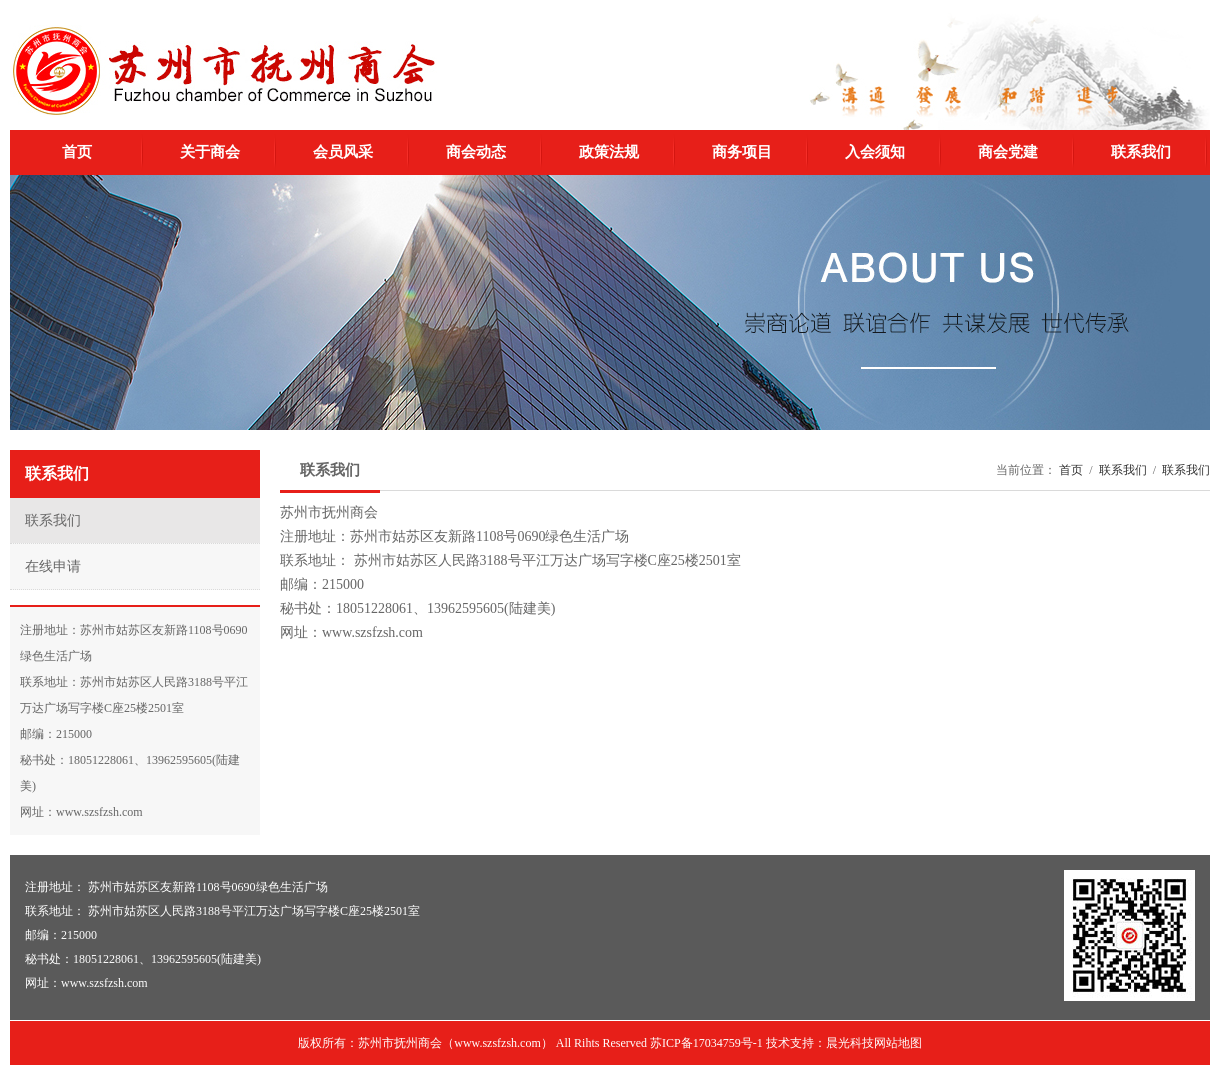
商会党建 (1008, 152)
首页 (77, 152)
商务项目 (742, 152)
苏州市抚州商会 (223, 71)
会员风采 (343, 152)
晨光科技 (850, 1043)
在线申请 (53, 566)
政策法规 (609, 152)
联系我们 (1141, 152)
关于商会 (210, 152)
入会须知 (875, 152)
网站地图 (898, 1043)
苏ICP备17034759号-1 (706, 1043)
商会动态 (476, 152)
